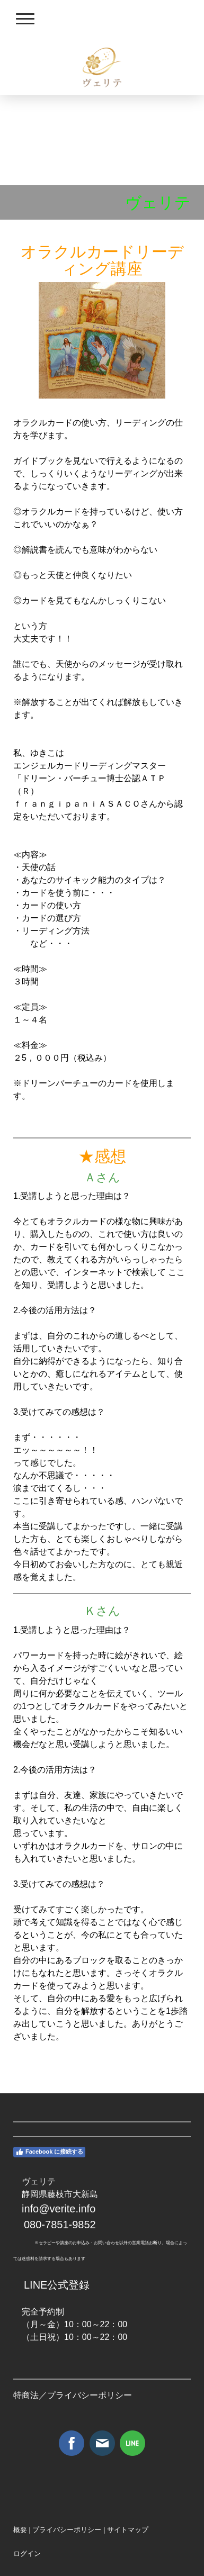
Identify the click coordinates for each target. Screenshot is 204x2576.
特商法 (26, 2395)
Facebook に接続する (49, 2152)
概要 (20, 2530)
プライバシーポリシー (89, 2395)
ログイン (27, 2553)
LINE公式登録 (57, 2285)
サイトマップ (127, 2530)
